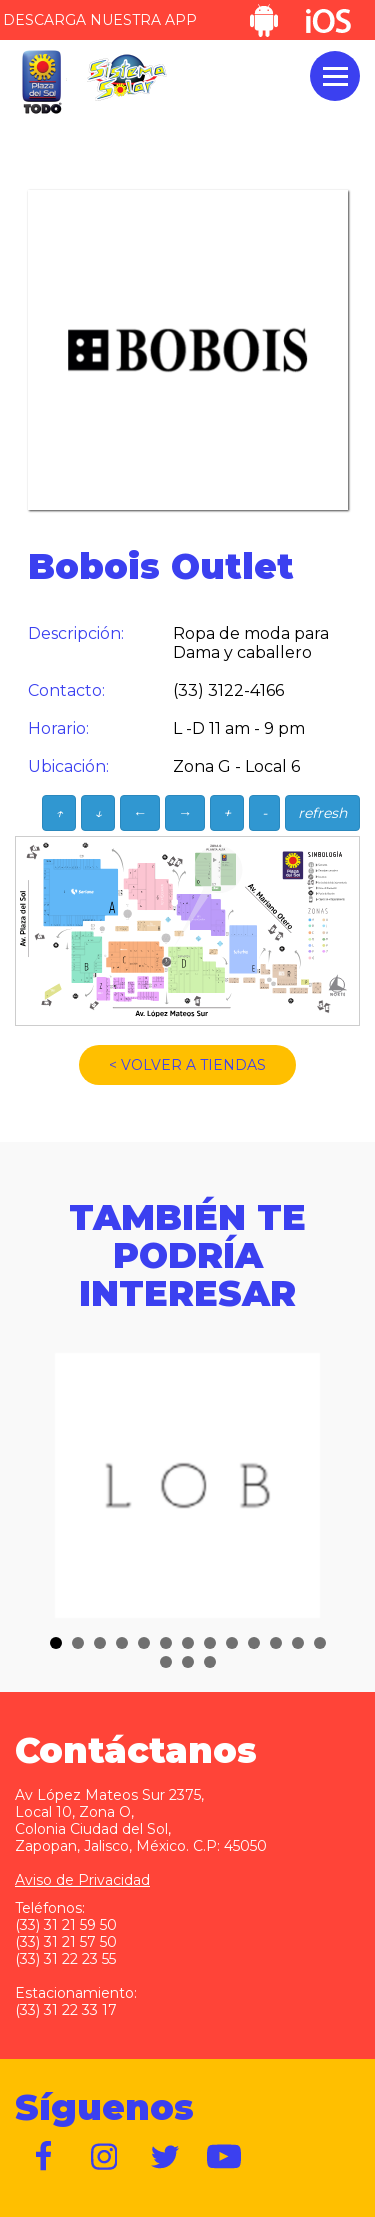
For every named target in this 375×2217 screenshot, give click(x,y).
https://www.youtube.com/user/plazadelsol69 (225, 2157)
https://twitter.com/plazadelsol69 (165, 2157)
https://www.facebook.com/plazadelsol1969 (45, 2157)
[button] (56, 1643)
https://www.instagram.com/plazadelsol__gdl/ (105, 2157)
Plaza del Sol (41, 82)
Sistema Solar (127, 77)
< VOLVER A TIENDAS (187, 1065)
